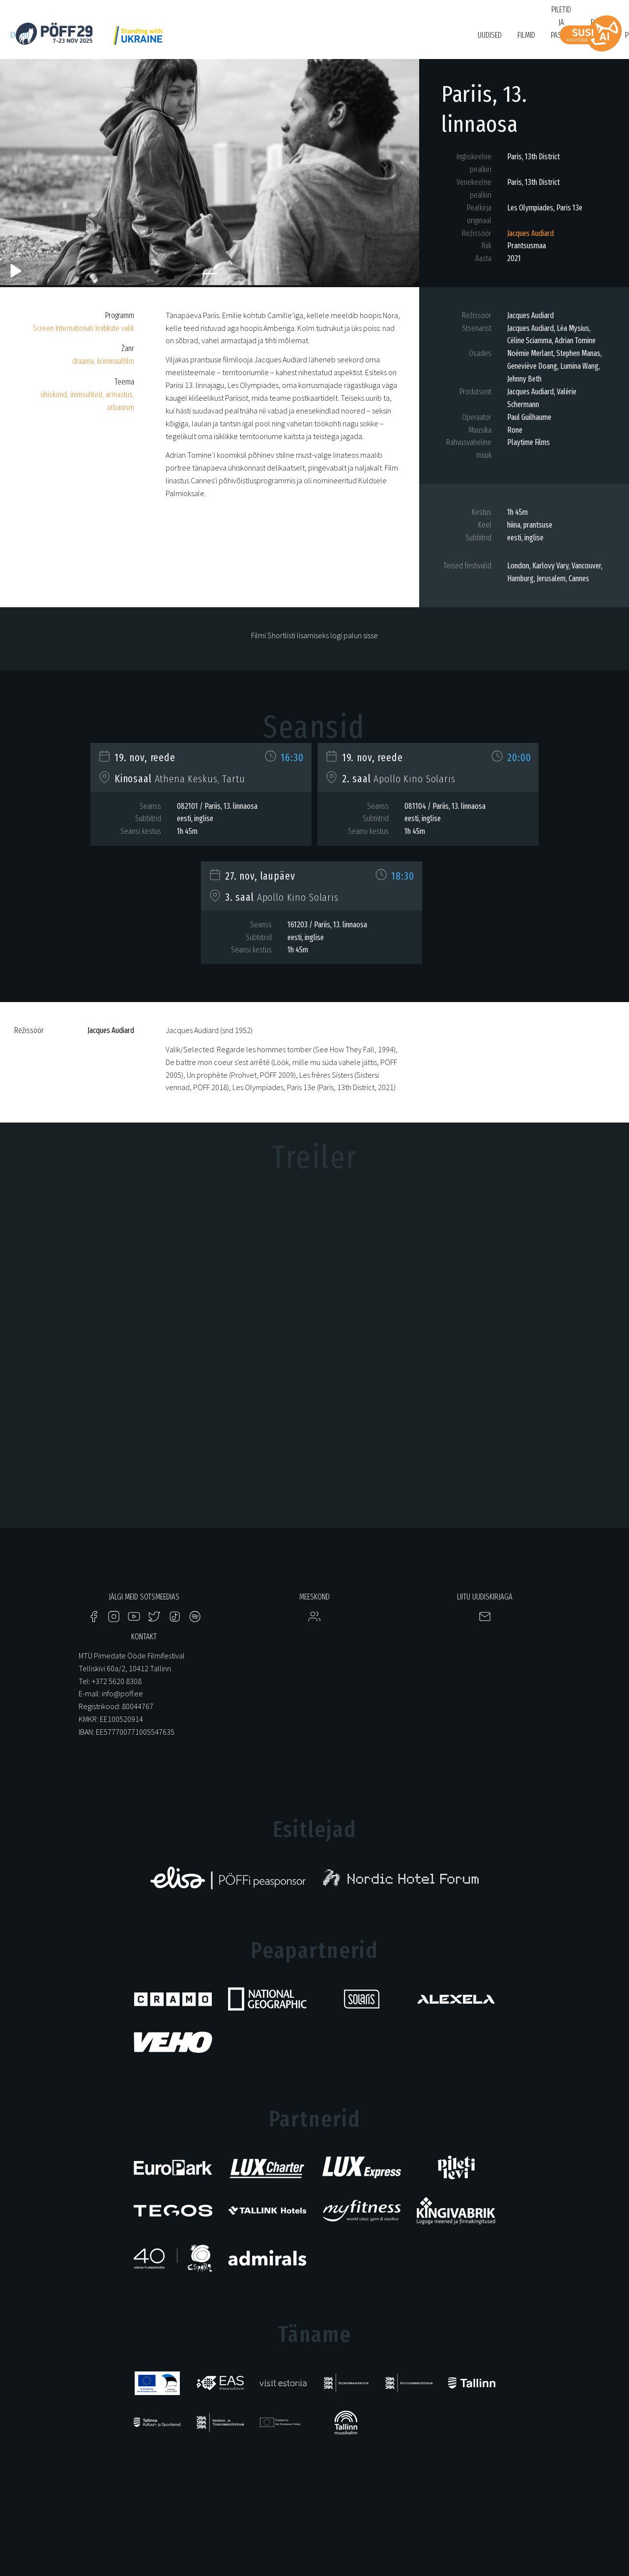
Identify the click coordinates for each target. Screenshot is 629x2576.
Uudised (490, 35)
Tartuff (343, 40)
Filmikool (382, 40)
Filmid (526, 35)
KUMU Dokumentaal (293, 40)
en (13, 35)
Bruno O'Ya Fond (432, 40)
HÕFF (246, 40)
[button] (31, 168)
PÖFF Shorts (208, 40)
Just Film (165, 40)
